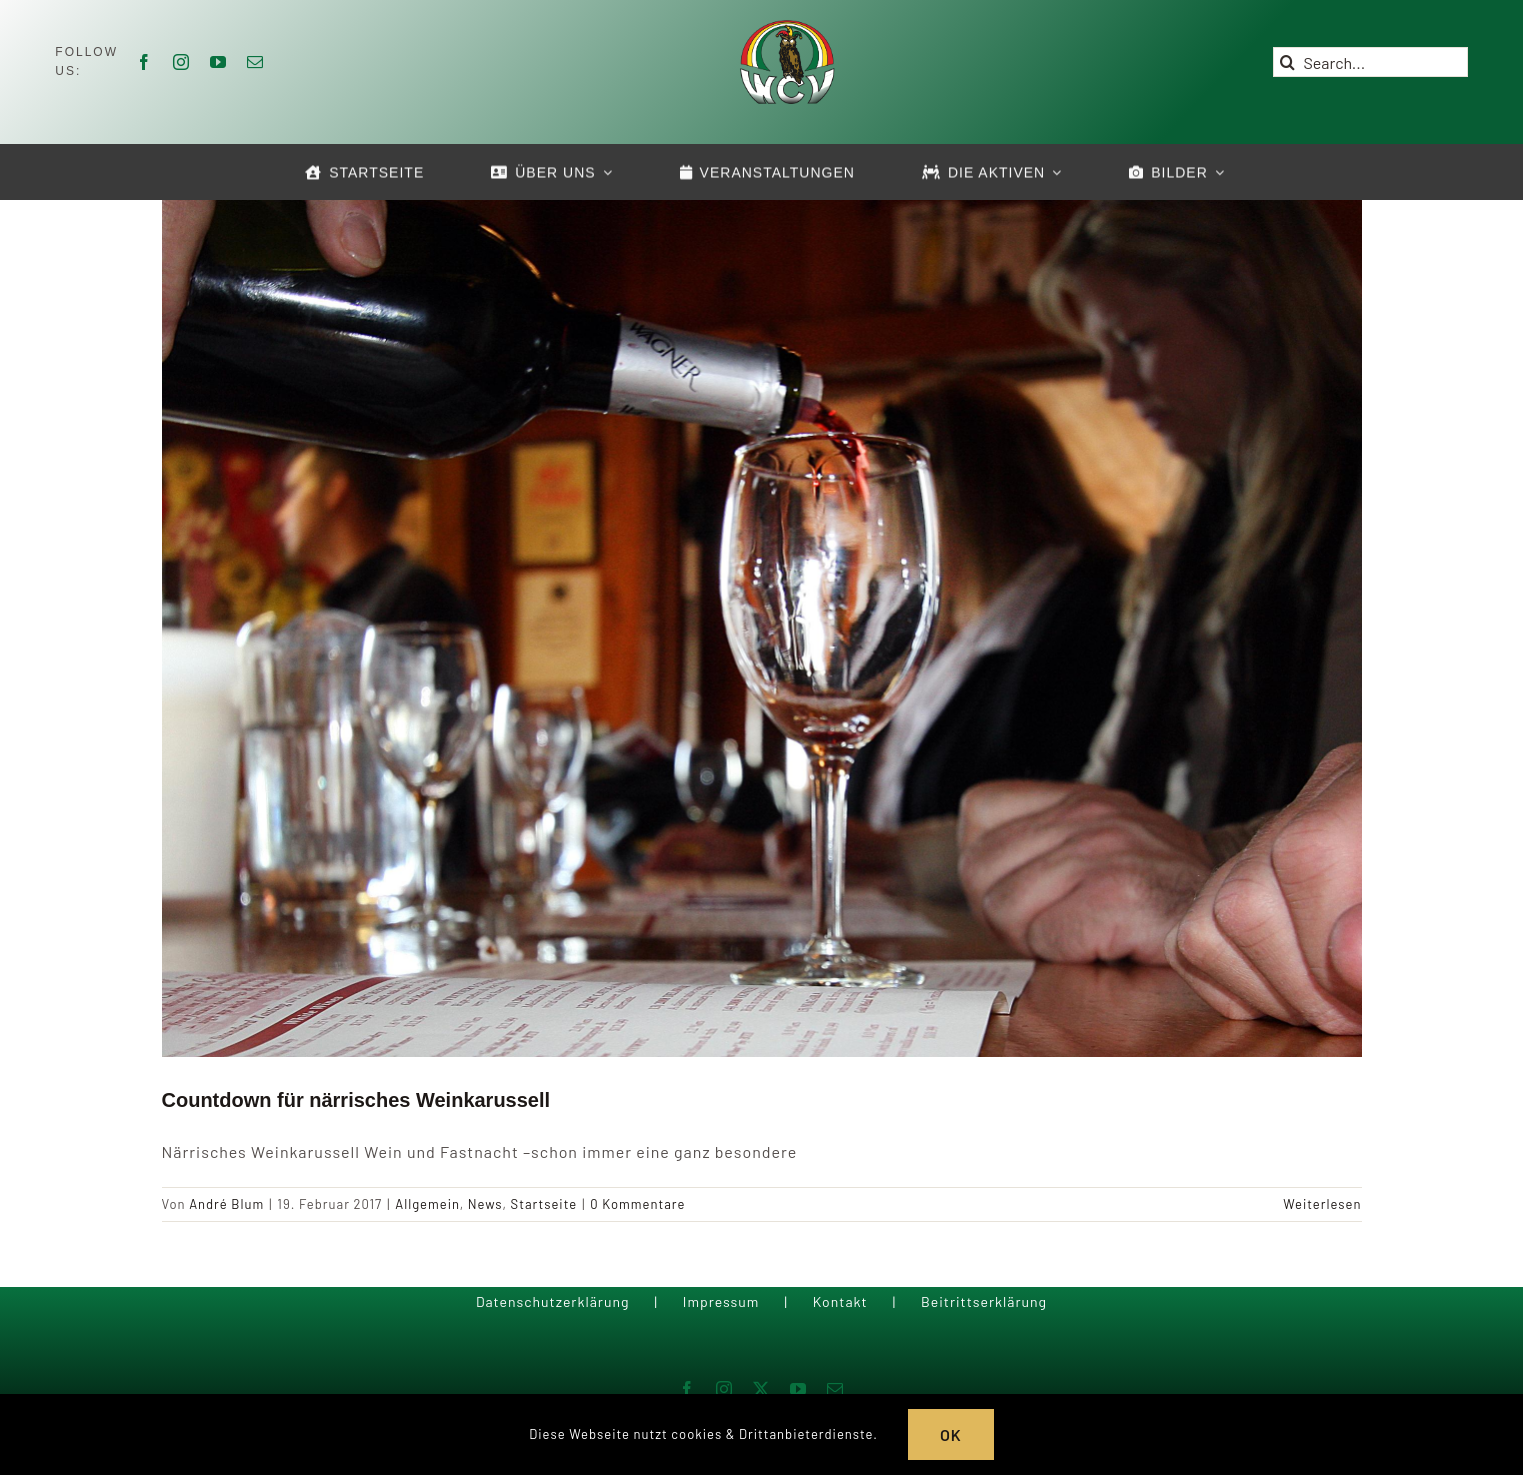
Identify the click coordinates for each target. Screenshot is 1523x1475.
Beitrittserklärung (984, 1301)
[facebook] (144, 62)
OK (951, 1434)
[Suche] (1288, 62)
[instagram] (181, 62)
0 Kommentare (637, 1204)
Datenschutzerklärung (553, 1301)
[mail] (255, 62)
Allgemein (427, 1204)
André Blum (226, 1204)
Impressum (721, 1301)
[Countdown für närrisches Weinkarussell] (762, 625)
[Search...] (1370, 62)
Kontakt (840, 1301)
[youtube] (218, 62)
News (485, 1204)
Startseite (544, 1204)
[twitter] (761, 1389)
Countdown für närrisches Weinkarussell (356, 1100)
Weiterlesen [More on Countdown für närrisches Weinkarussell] (1322, 1204)
